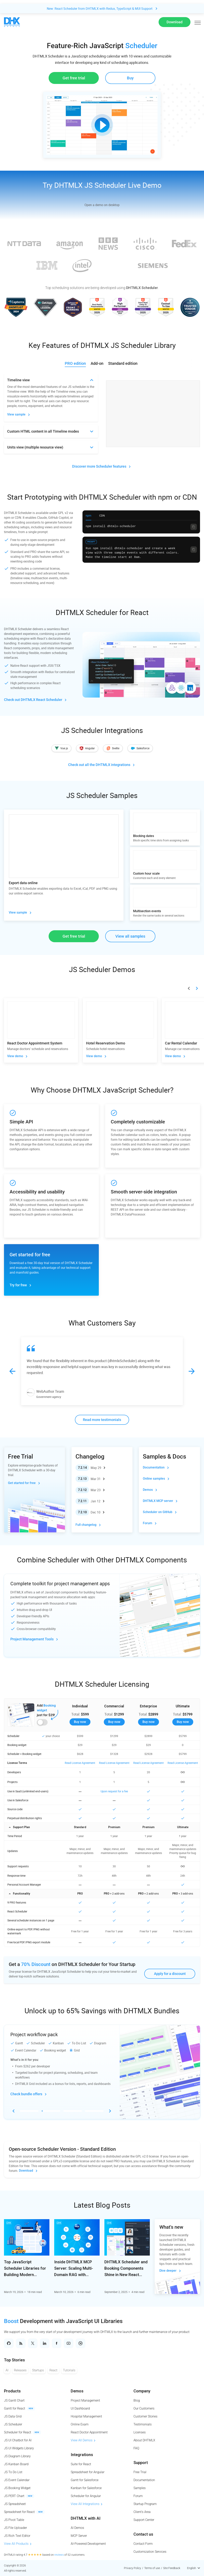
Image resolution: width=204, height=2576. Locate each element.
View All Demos (83, 2440)
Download (174, 22)
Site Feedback (171, 2568)
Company (141, 2391)
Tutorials (69, 2370)
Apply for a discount (170, 1974)
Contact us (143, 2534)
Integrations (82, 2454)
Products (12, 2391)
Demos (77, 2391)
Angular (87, 748)
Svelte (112, 748)
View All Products (17, 2544)
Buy (130, 78)
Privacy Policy (132, 2568)
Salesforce (140, 748)
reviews (59, 2554)
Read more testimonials (102, 1420)
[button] (197, 988)
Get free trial (74, 78)
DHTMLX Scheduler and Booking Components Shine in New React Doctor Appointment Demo (126, 2269)
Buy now (80, 1722)
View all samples (130, 936)
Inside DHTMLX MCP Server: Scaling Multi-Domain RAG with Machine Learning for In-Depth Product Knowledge (76, 2269)
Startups (38, 2370)
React (53, 2370)
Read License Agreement (80, 1763)
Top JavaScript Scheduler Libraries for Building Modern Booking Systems (25, 2269)
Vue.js (61, 748)
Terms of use (152, 2568)
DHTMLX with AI (85, 2518)
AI (7, 2370)
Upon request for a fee (114, 1791)
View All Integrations (86, 2504)
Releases (20, 2370)
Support (140, 2462)
